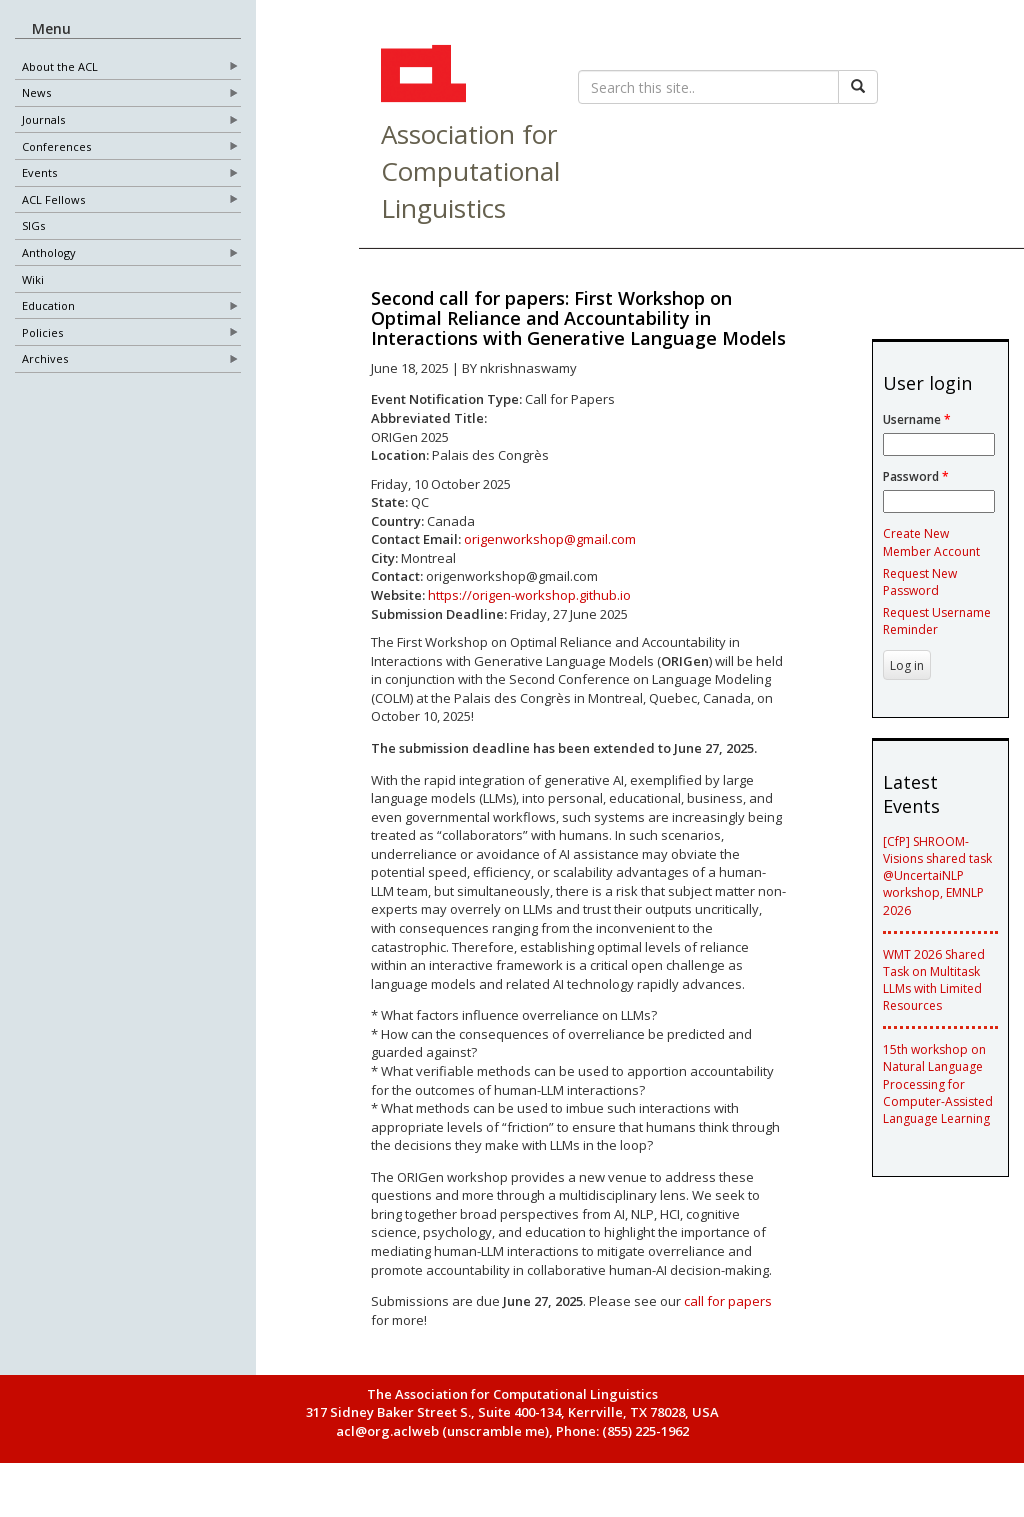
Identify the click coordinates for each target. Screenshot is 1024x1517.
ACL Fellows (53, 199)
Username (917, 419)
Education (48, 306)
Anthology (49, 253)
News (36, 93)
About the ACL (60, 66)
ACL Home (421, 76)
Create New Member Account (931, 542)
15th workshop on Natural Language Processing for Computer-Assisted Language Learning (938, 1084)
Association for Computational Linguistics (470, 171)
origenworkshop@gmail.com (550, 539)
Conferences (56, 146)
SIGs (33, 226)
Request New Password (920, 582)
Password (916, 476)
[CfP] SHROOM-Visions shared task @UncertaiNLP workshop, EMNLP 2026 (937, 876)
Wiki (33, 279)
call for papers (728, 1301)
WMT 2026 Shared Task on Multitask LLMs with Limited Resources (934, 980)
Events (39, 173)
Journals (43, 120)
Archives (45, 359)
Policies (42, 332)
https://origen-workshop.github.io (529, 595)
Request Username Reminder (937, 621)
